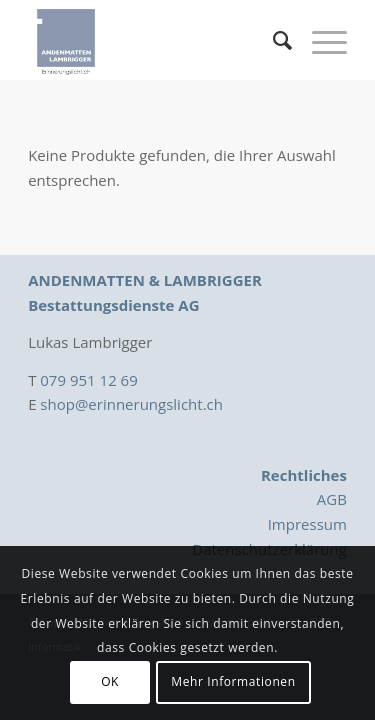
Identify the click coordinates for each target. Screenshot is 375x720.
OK (110, 681)
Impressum (307, 524)
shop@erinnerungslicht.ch (131, 404)
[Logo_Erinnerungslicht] (155, 40)
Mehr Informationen (233, 681)
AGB (332, 499)
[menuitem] (272, 40)
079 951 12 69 (88, 380)
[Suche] (272, 40)
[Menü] (319, 40)
